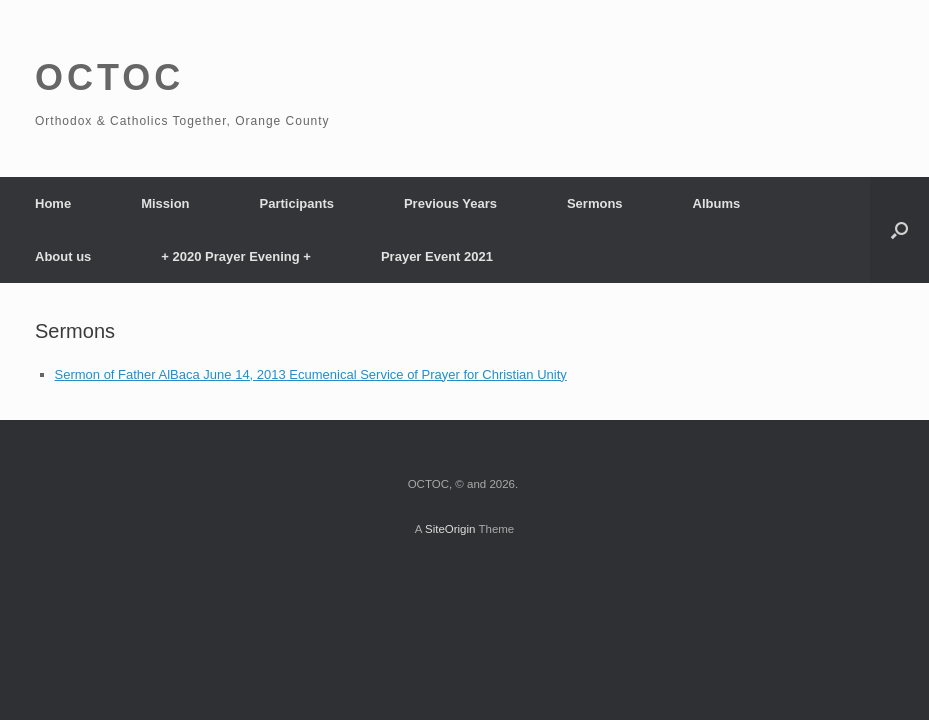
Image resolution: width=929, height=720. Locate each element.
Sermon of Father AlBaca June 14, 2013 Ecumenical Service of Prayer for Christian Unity (311, 374)
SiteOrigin (450, 529)
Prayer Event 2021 (437, 256)
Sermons (595, 203)
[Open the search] (899, 230)
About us (63, 256)
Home (53, 203)
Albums (717, 203)
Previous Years (450, 203)
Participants (297, 203)
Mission (165, 203)
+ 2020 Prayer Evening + (236, 256)
